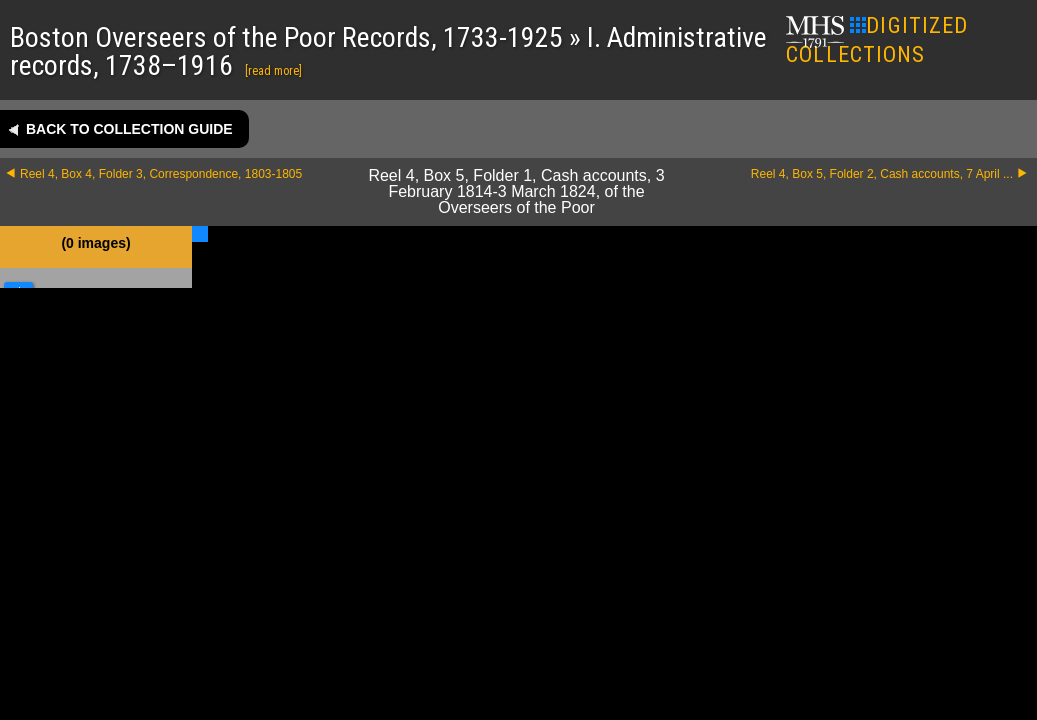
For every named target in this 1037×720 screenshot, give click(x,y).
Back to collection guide (129, 129)
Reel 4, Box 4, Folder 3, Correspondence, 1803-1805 (161, 174)
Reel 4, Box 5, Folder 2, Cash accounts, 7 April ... (882, 174)
